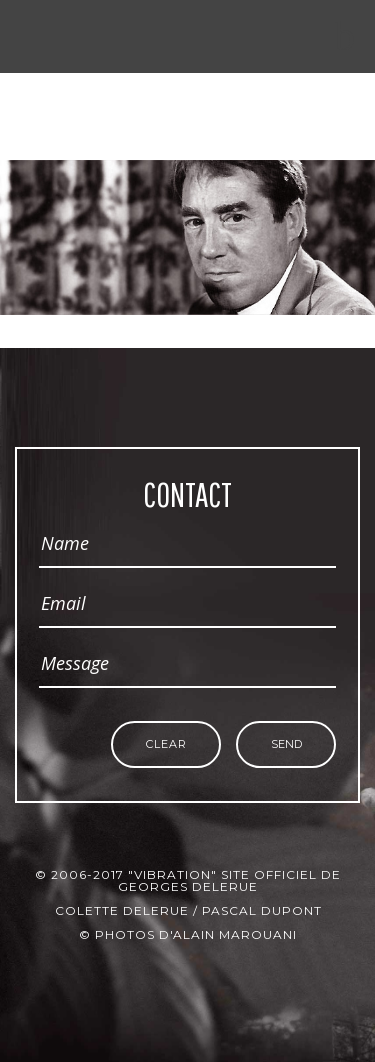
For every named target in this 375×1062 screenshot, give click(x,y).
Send (286, 744)
